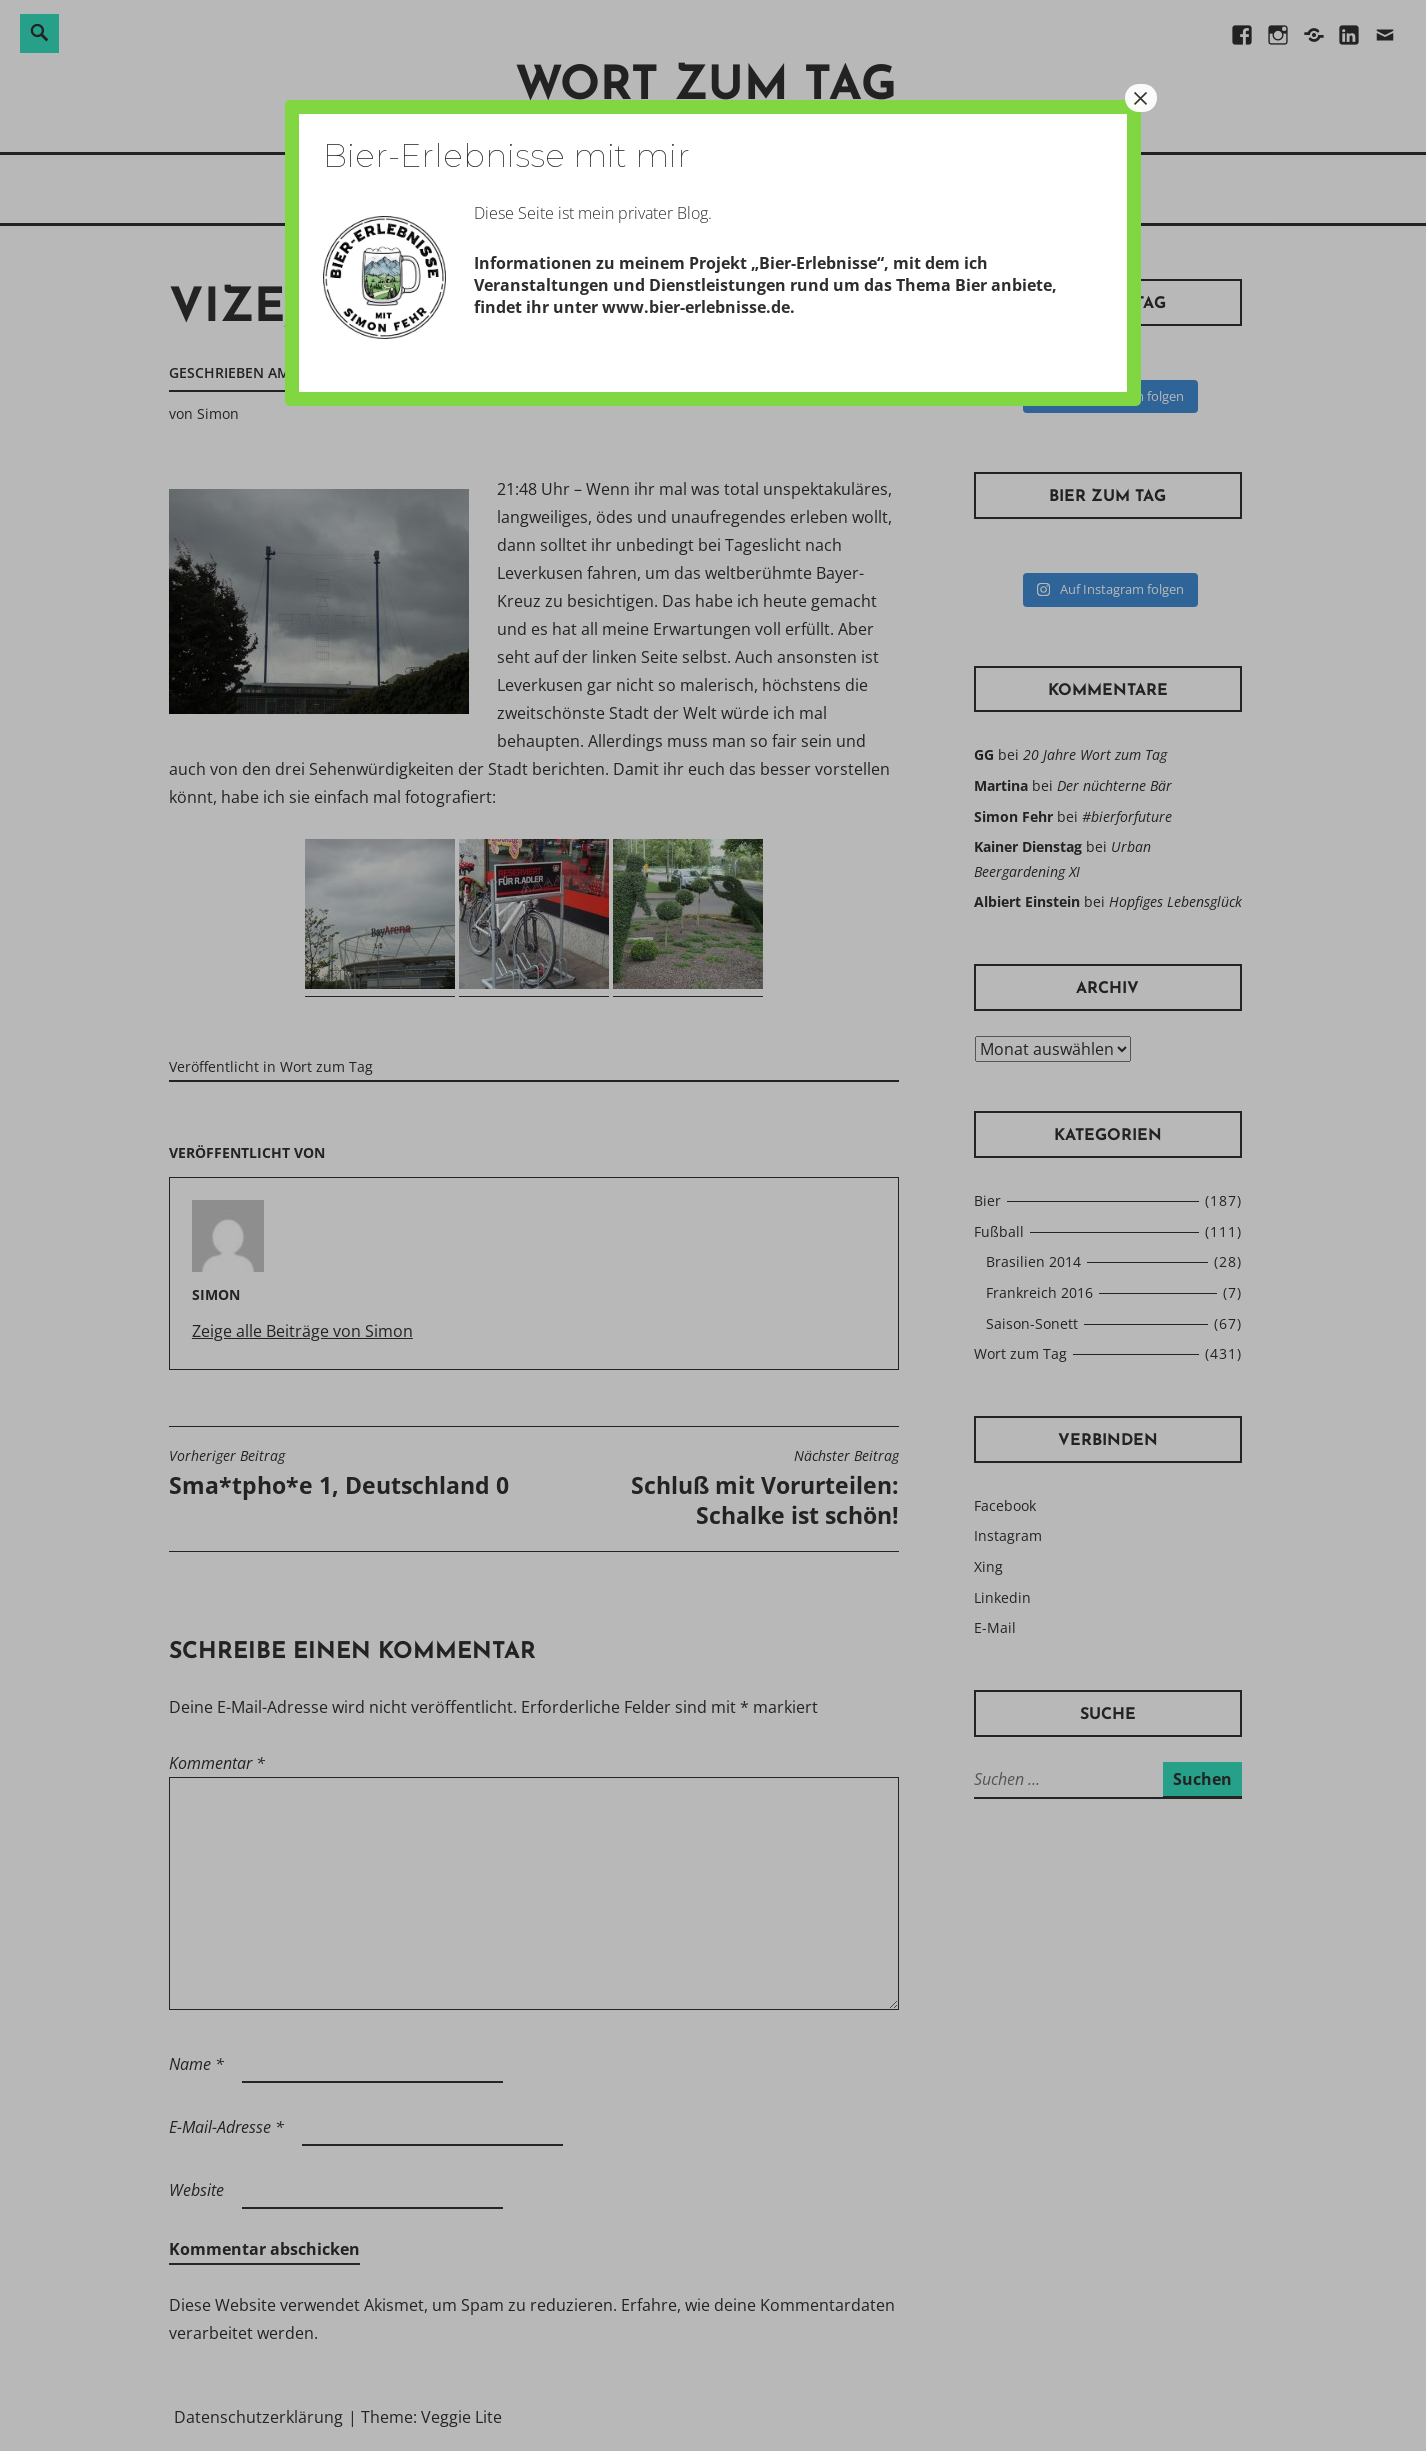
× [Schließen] (1141, 98)
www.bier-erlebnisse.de (696, 307)
